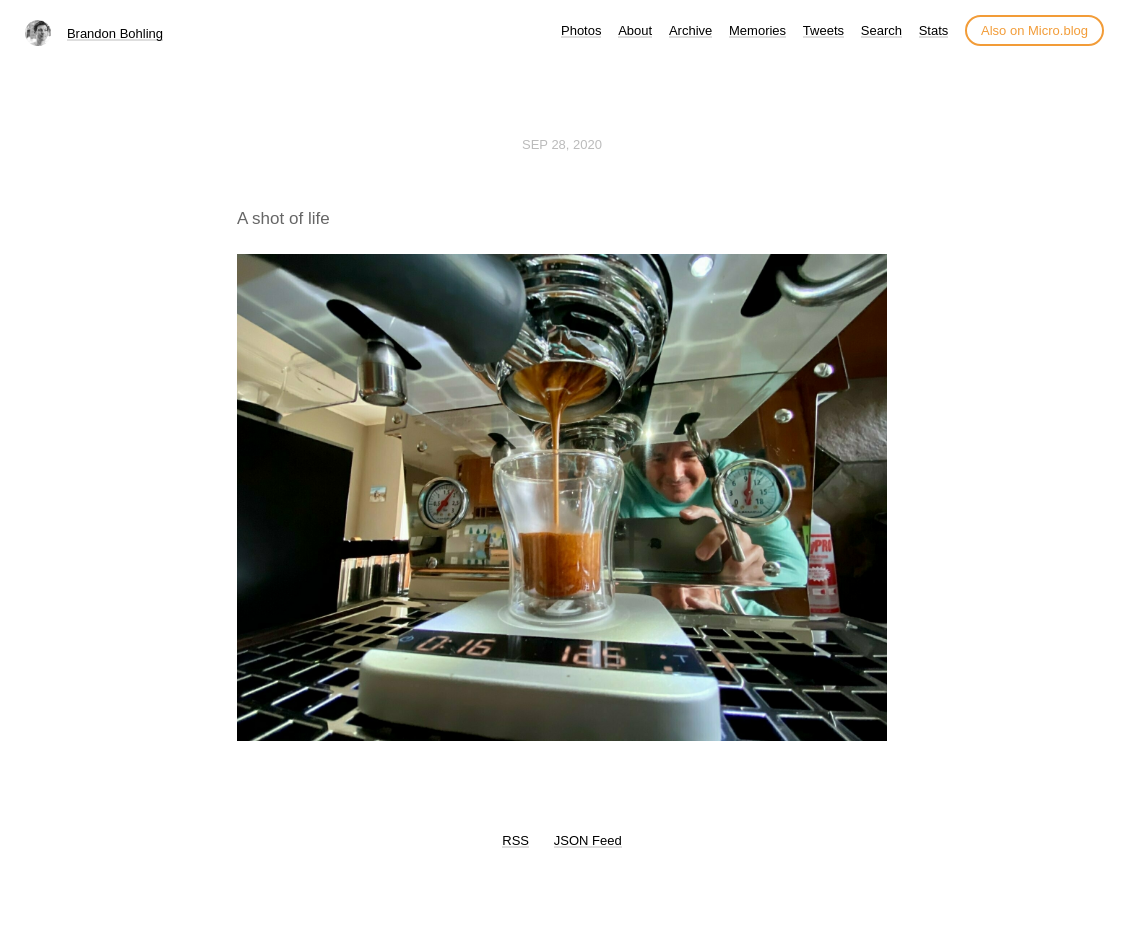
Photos (581, 30)
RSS (515, 840)
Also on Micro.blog (1034, 30)
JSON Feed (588, 840)
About (635, 30)
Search (881, 30)
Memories (757, 30)
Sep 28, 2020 (562, 144)
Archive (690, 30)
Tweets (823, 30)
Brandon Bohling (115, 33)
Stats (934, 30)
